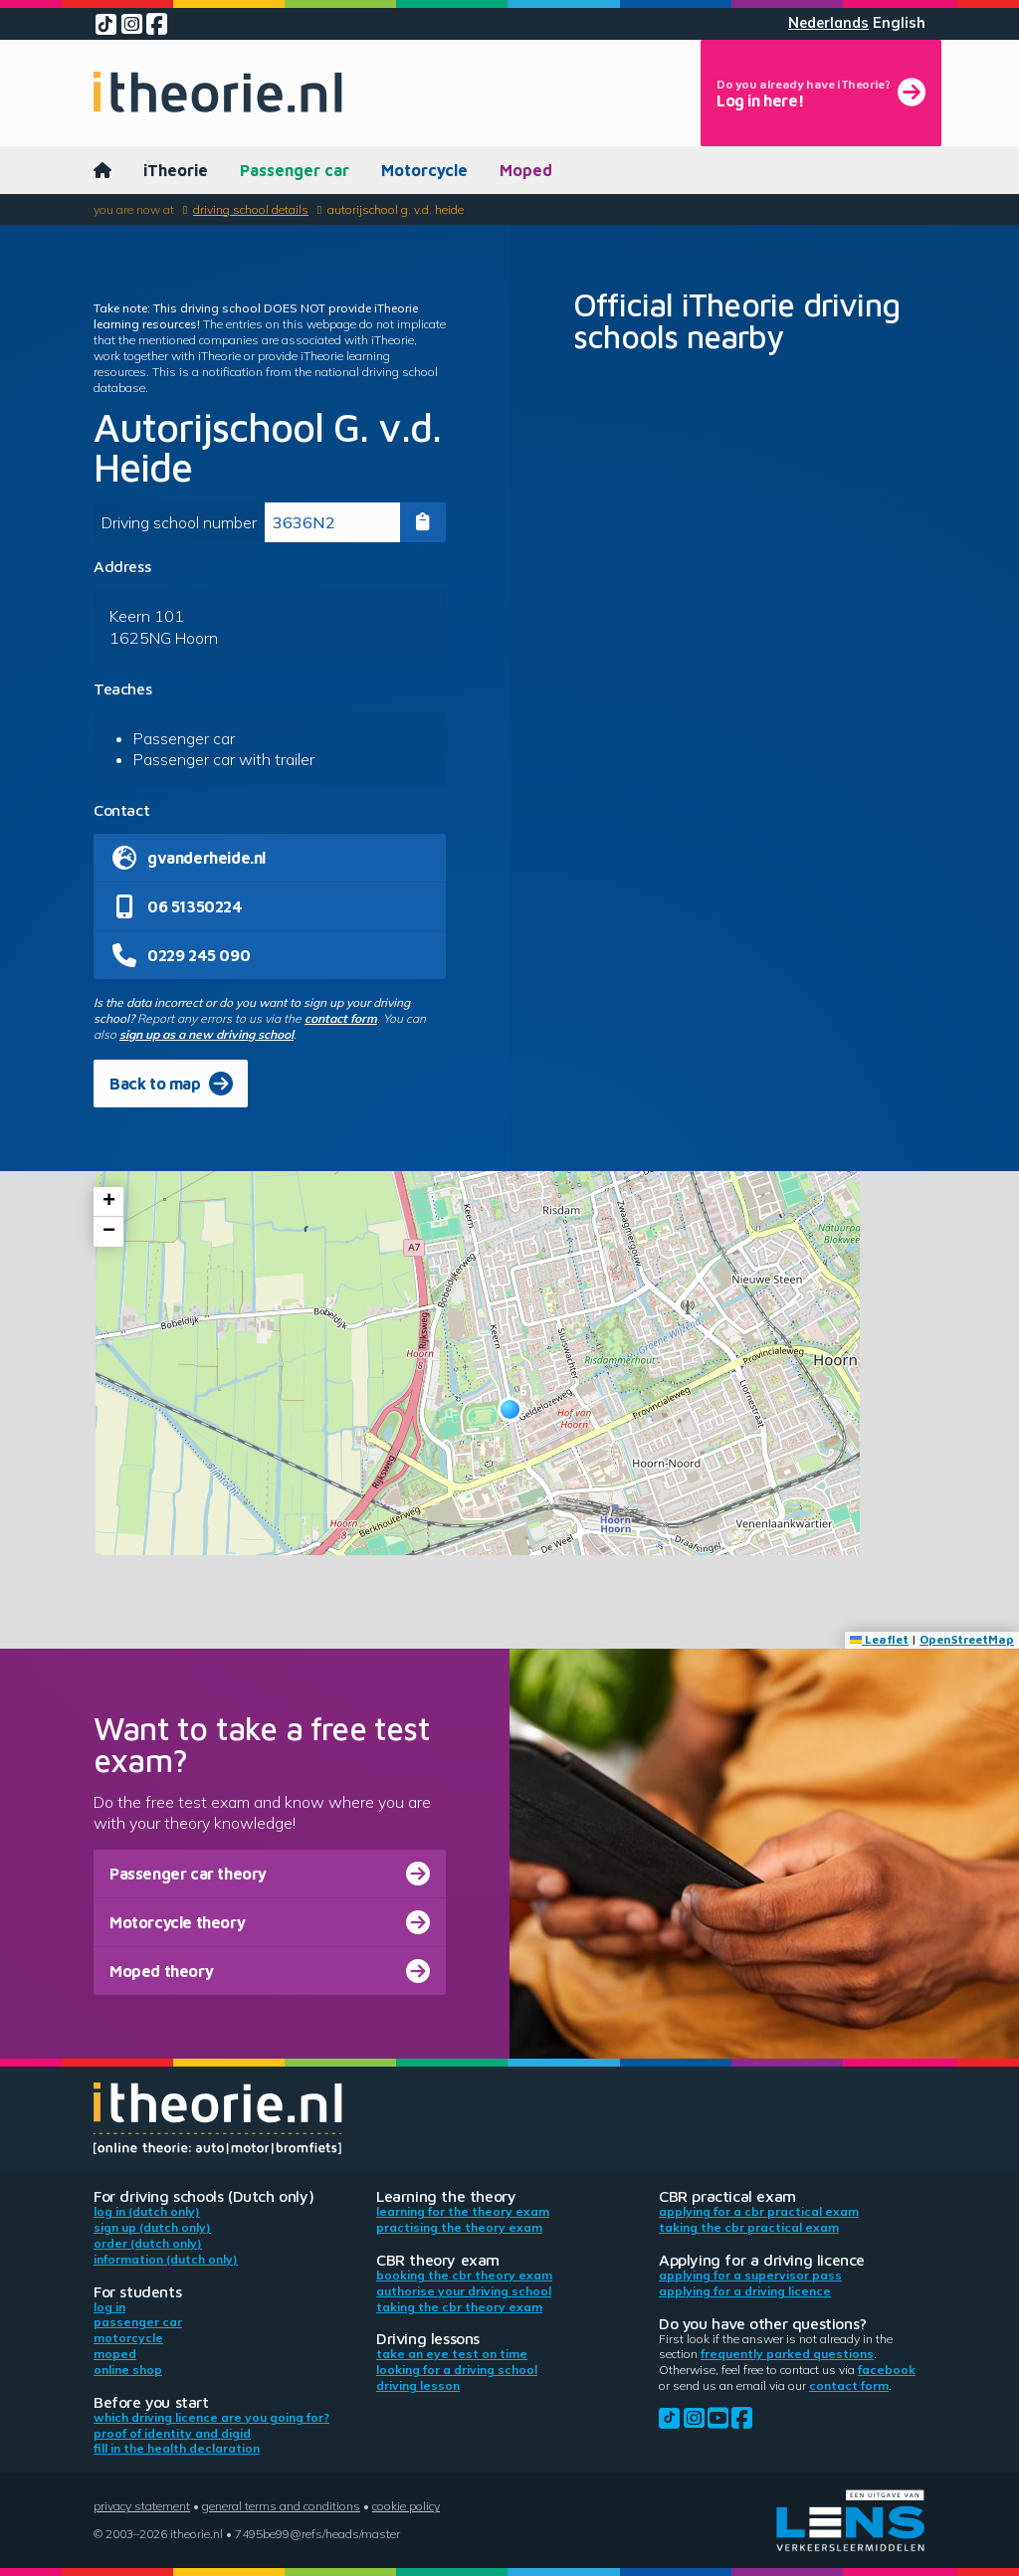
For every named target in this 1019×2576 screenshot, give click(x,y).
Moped (526, 170)
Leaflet (879, 1639)
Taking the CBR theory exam (459, 2306)
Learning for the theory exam (462, 2211)
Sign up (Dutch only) (152, 2227)
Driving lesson (418, 2385)
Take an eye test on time (451, 2353)
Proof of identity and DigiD (172, 2433)
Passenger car (294, 170)
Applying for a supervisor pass (750, 2275)
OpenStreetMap (966, 1639)
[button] (510, 1409)
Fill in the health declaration (177, 2448)
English (899, 23)
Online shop (128, 2369)
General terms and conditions (281, 2505)
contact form (341, 1018)
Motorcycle (424, 170)
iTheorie (175, 170)
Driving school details (250, 209)
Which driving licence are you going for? (211, 2417)
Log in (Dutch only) (147, 2211)
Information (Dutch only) (166, 2259)
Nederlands (828, 23)
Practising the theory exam (459, 2227)
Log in (109, 2306)
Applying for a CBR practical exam (759, 2211)
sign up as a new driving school (206, 1034)
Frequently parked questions (787, 2353)
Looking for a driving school (456, 2369)
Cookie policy (406, 2505)
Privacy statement (142, 2505)
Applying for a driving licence (745, 2290)
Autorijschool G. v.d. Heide (395, 209)
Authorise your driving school (463, 2290)
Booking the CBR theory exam (464, 2275)
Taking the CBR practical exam (749, 2227)
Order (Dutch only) (148, 2243)
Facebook (887, 2369)
